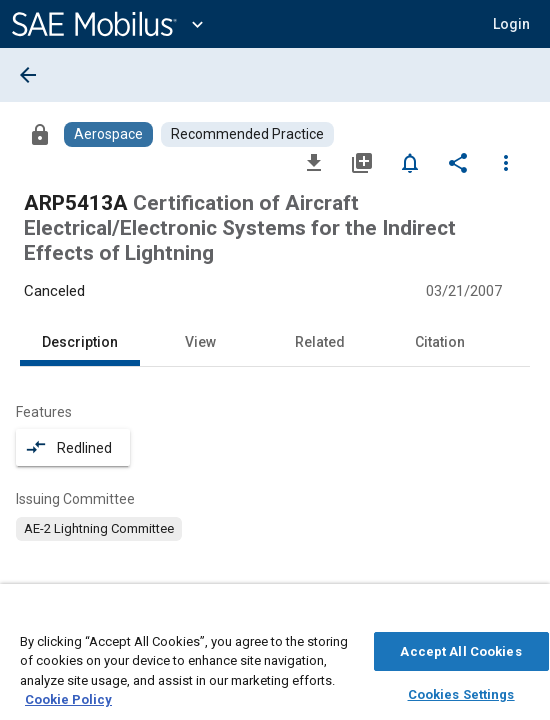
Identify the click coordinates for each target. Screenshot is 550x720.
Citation (440, 342)
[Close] (524, 606)
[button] (511, 24)
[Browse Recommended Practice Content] (247, 134)
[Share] (458, 162)
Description (80, 342)
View (200, 342)
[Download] (314, 162)
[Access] (40, 134)
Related (320, 342)
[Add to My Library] (362, 162)
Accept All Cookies (460, 639)
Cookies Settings (461, 682)
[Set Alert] (410, 162)
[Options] (506, 162)
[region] (275, 652)
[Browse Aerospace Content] (108, 134)
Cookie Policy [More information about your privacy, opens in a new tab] (68, 688)
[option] (99, 529)
